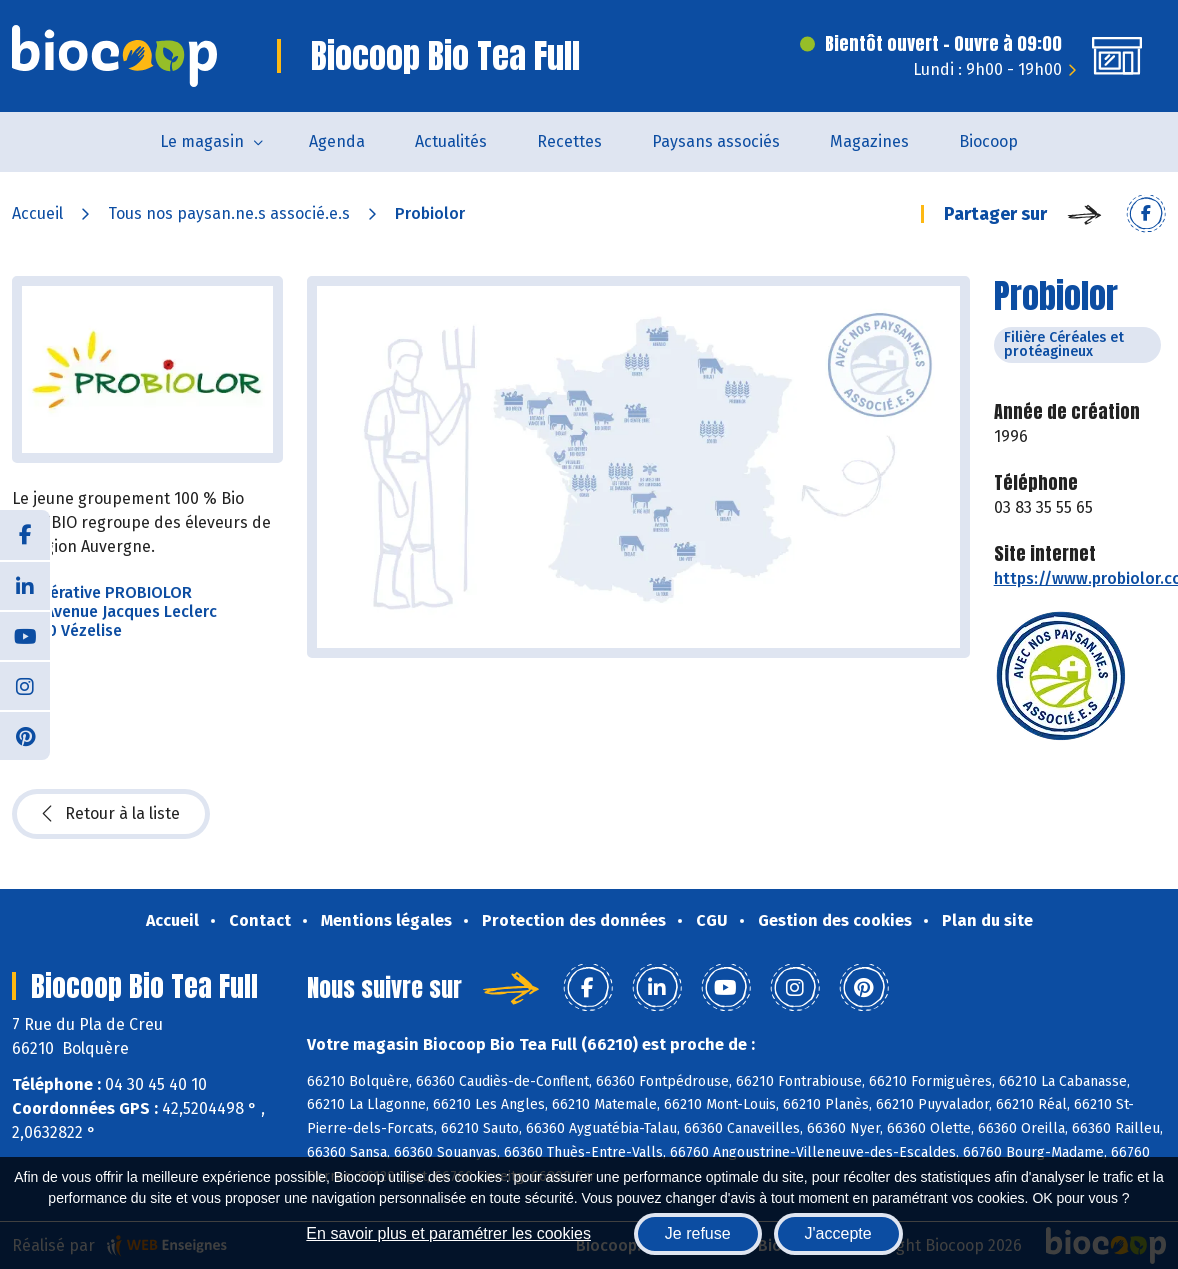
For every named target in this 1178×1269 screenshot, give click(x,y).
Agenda (337, 141)
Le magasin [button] (202, 141)
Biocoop (988, 141)
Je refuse (698, 1233)
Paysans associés (716, 141)
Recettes (569, 141)
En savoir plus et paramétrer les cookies (448, 1233)
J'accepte (838, 1233)
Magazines (869, 141)
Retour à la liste (111, 814)
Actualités (451, 141)
